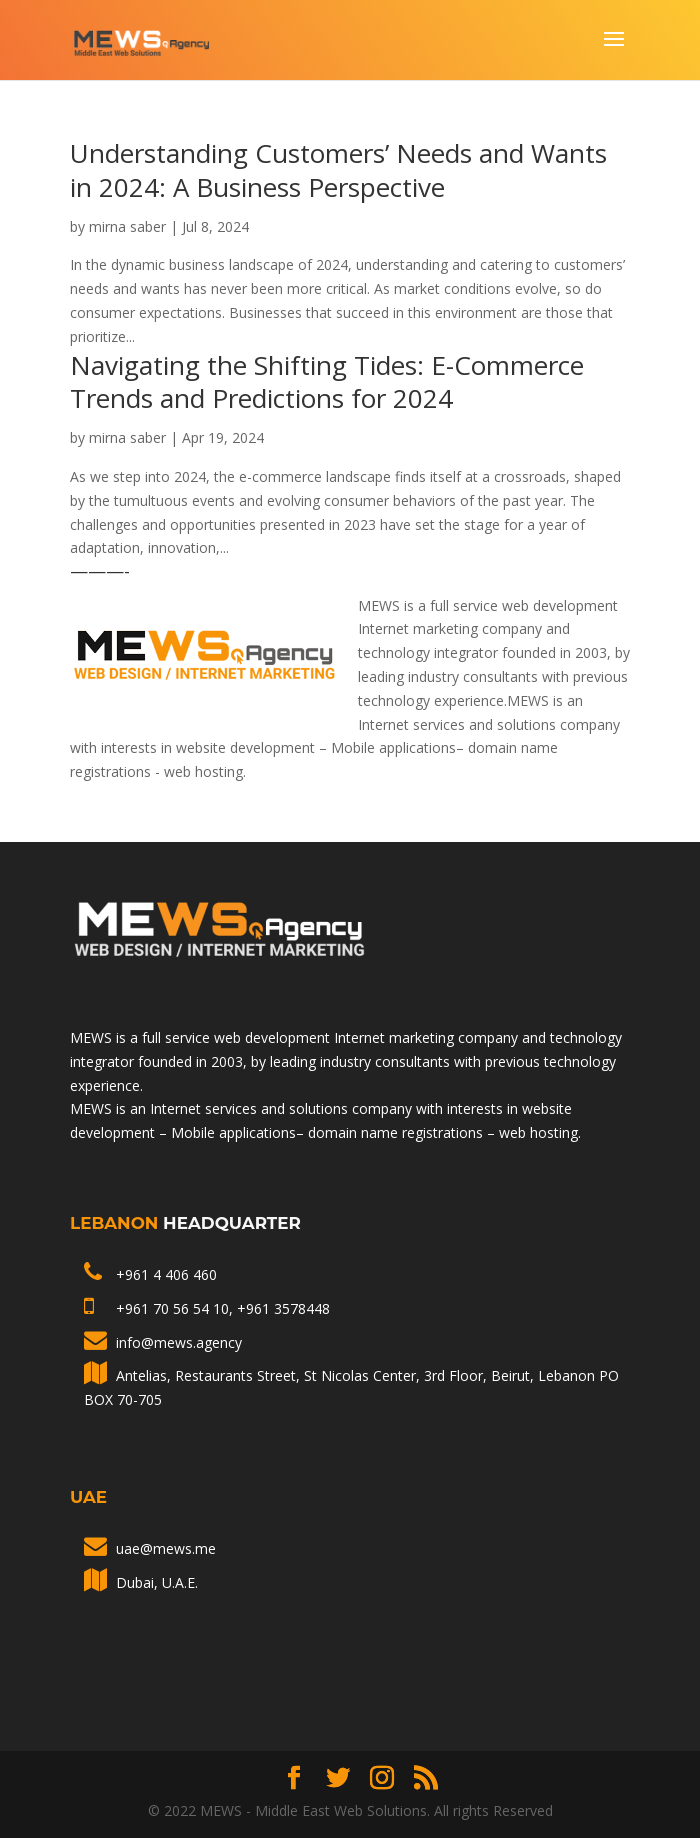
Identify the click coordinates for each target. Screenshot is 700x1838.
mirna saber (127, 226)
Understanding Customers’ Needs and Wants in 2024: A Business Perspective (338, 170)
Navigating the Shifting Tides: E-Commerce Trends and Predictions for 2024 (327, 382)
